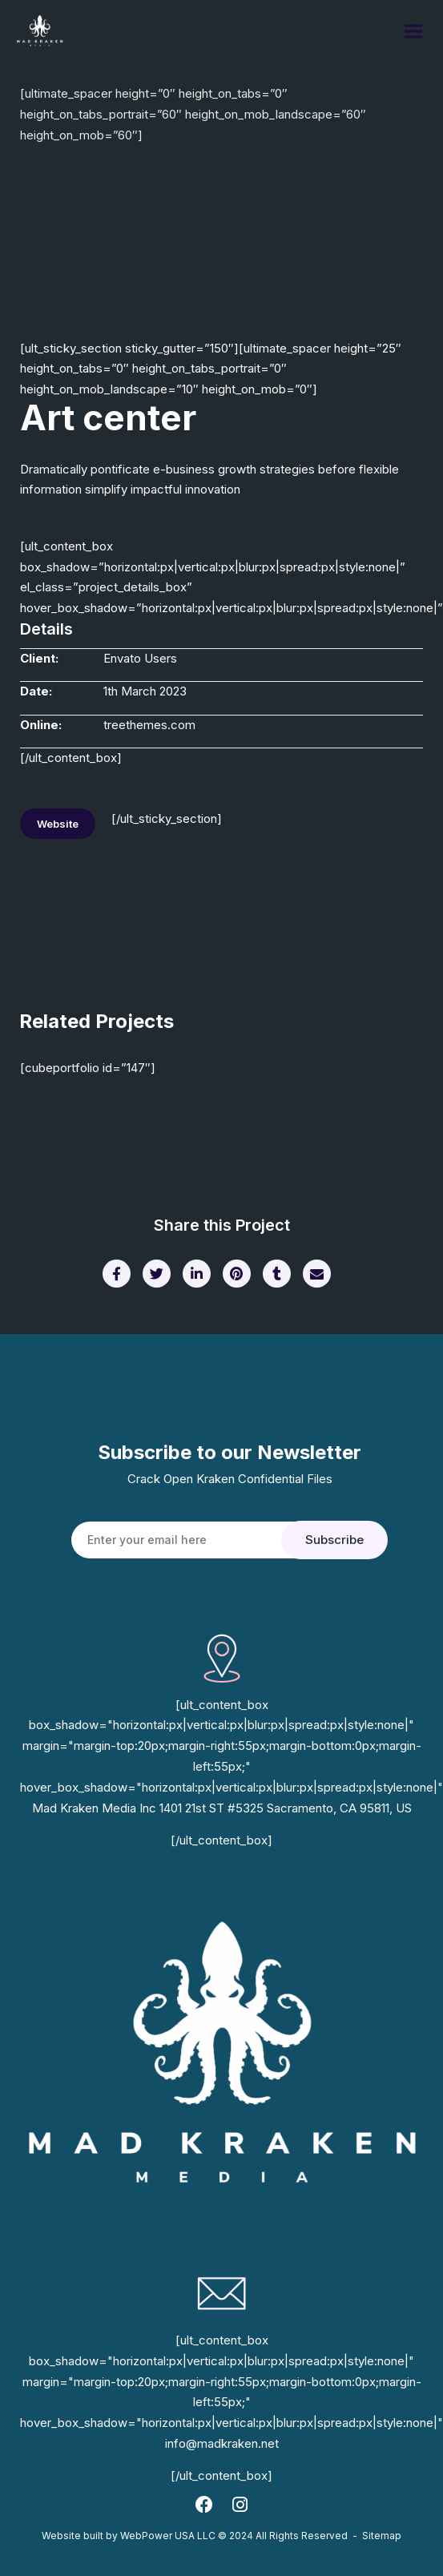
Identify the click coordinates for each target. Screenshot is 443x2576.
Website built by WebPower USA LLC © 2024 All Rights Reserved (195, 2536)
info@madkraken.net (222, 2443)
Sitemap (381, 2536)
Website (58, 823)
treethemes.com (149, 724)
